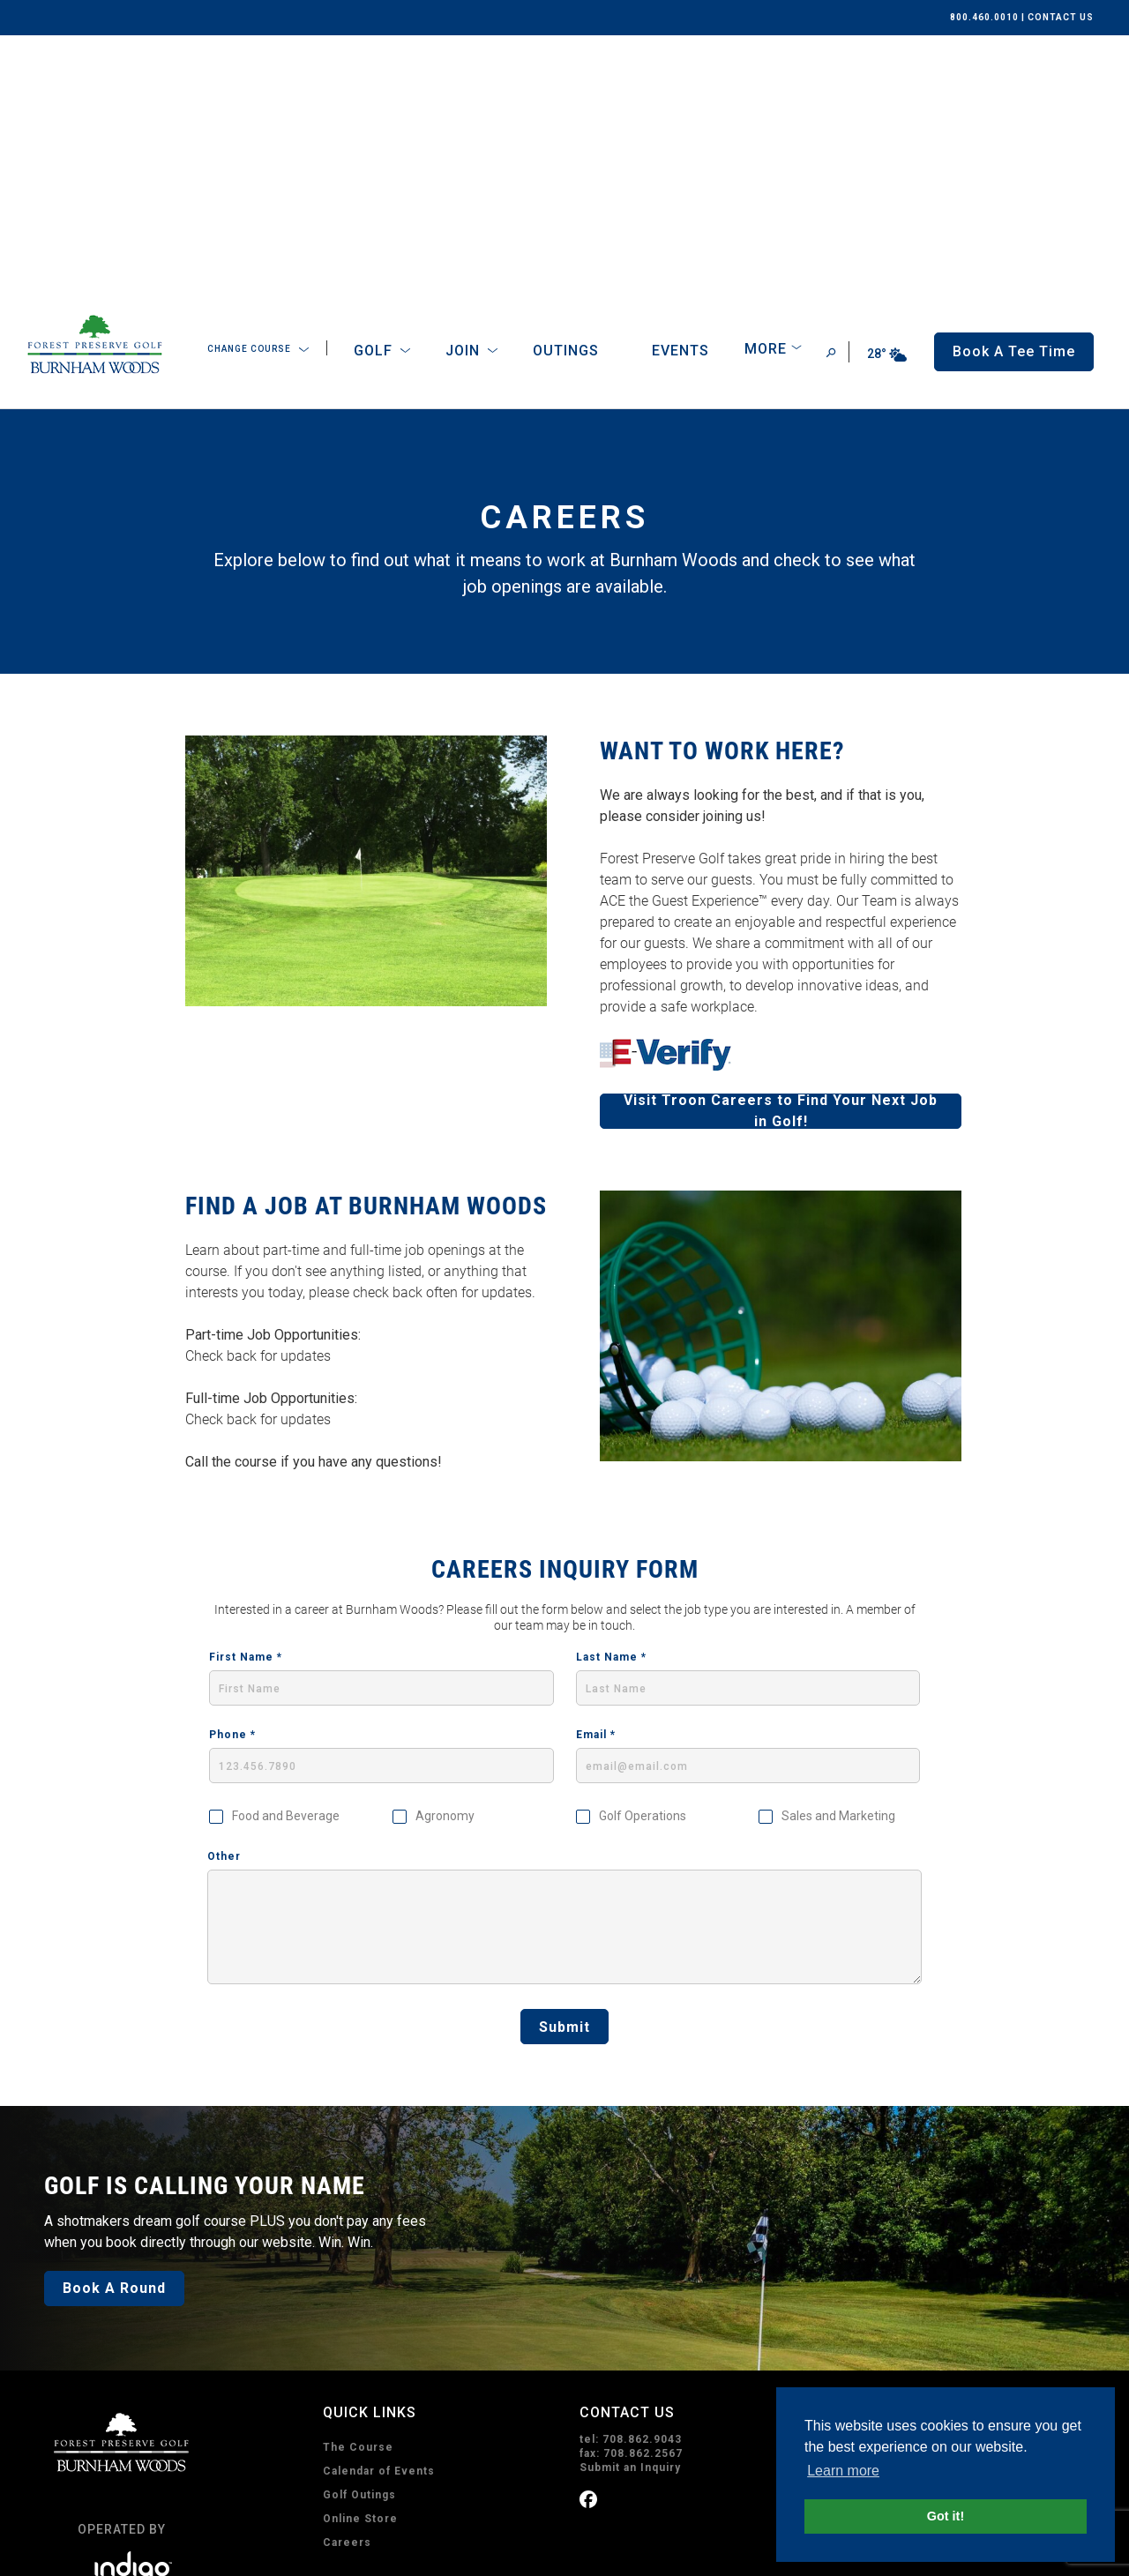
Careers (347, 2283)
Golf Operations (642, 1557)
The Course (358, 2188)
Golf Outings (359, 2235)
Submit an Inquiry (630, 2208)
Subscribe (632, 2477)
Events (680, 91)
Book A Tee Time (405, 2402)
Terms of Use (155, 2552)
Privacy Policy (70, 2552)
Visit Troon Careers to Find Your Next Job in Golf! (781, 852)
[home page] (94, 93)
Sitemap (305, 2552)
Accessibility (236, 2552)
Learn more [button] (843, 2470)
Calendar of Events (379, 2212)
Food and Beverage (286, 1557)
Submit (564, 1767)
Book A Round (114, 2028)
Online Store (360, 2259)
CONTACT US (1061, 17)
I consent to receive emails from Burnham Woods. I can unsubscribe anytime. (766, 2389)
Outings (566, 91)
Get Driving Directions (902, 2208)
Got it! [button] (945, 2516)
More (765, 89)
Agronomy (445, 1557)
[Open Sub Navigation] (304, 91)
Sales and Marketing (838, 1557)
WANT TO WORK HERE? (722, 491)
